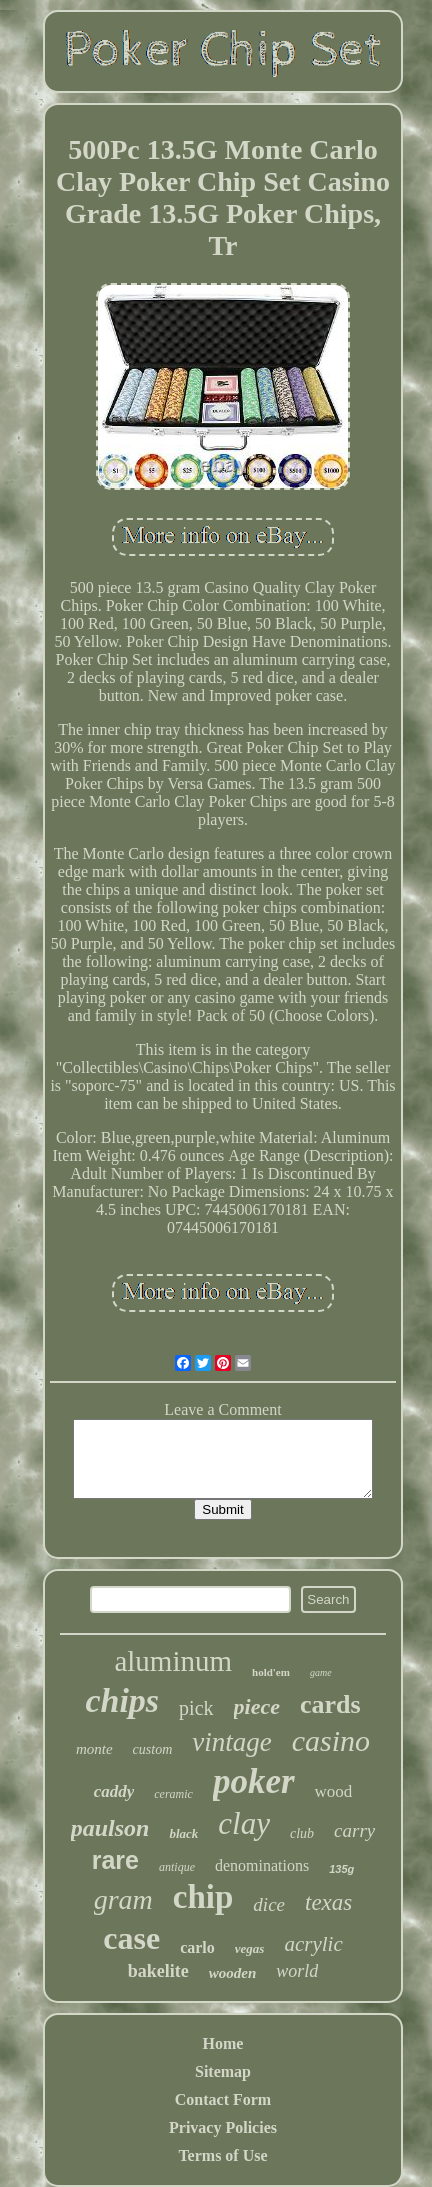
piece (257, 1706)
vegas (250, 1948)
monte (94, 1749)
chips (122, 1700)
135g (341, 1869)
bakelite (158, 1971)
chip (203, 1897)
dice (269, 1904)
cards (330, 1704)
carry (354, 1830)
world (297, 1971)
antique (177, 1867)
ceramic (173, 1794)
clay (244, 1823)
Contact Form (223, 2099)
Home (223, 2043)
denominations (262, 1865)
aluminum (173, 1661)
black (183, 1833)
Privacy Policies (223, 2127)
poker (254, 1781)
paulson (110, 1828)
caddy (114, 1791)
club (302, 1833)
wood (334, 1791)
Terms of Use (222, 2155)
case (131, 1938)
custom (153, 1749)
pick (196, 1708)
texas (328, 1902)
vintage (231, 1742)
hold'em (271, 1672)
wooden (233, 1973)
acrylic (313, 1944)
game (321, 1672)
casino (331, 1740)
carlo (197, 1947)
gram (123, 1899)
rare (115, 1860)
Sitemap (223, 2071)
